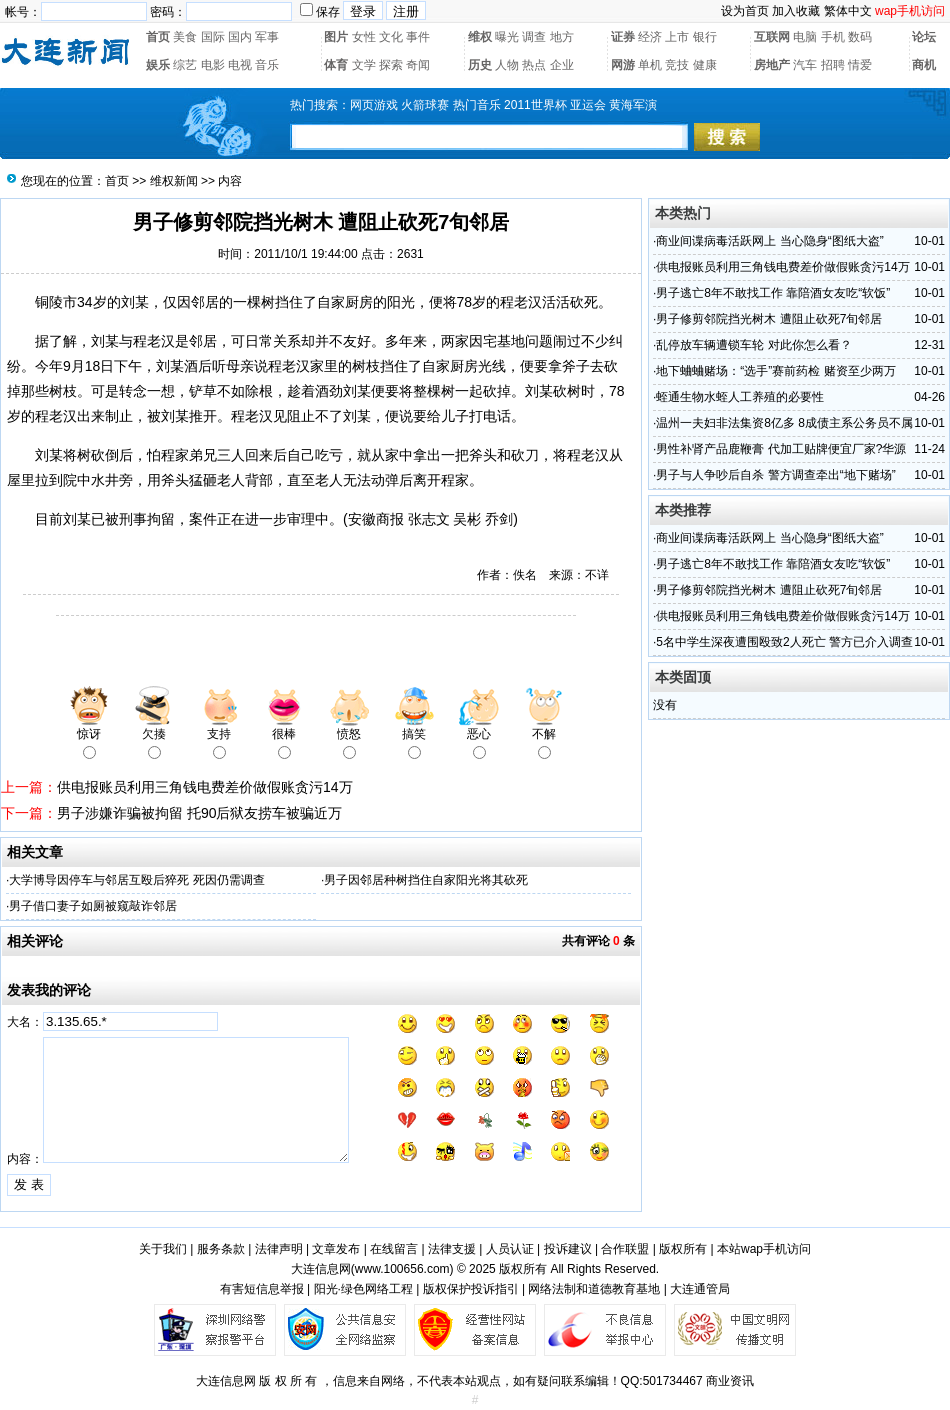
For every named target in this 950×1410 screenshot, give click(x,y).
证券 (623, 37)
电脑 (805, 37)
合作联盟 (625, 1249)
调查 (534, 37)
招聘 (833, 65)
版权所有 (683, 1249)
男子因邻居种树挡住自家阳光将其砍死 (426, 880)
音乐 (267, 65)
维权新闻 (174, 181)
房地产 (772, 65)
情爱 (860, 65)
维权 (480, 37)
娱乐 (158, 65)
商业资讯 (730, 1381)
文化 (391, 37)
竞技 (677, 65)
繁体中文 (848, 11)
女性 (364, 37)
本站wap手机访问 (764, 1249)
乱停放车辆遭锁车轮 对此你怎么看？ (753, 345)
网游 (623, 65)
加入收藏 (796, 11)
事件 (418, 37)
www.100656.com (402, 1269)
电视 (240, 65)
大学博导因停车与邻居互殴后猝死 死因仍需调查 (136, 880)
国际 (213, 37)
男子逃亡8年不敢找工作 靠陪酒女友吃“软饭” (773, 293)
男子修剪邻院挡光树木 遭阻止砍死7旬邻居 (769, 319)
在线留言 (394, 1249)
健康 (705, 65)
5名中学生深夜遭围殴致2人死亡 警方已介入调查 (784, 642)
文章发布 (336, 1249)
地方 (562, 37)
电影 (213, 65)
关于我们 (163, 1249)
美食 (185, 37)
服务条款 (221, 1249)
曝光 (507, 37)
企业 (562, 65)
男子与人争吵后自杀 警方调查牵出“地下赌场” (775, 475)
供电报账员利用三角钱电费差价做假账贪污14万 (205, 787)
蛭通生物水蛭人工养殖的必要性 (740, 397)
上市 (677, 37)
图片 (336, 37)
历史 (480, 65)
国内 (240, 37)
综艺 (185, 65)
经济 (650, 37)
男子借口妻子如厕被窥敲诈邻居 (93, 906)
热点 (534, 65)
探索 (391, 65)
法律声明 (279, 1249)
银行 (705, 37)
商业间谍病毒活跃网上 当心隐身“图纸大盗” (769, 241)
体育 (336, 65)
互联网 (772, 37)
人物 (507, 65)
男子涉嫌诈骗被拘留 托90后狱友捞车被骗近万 (199, 813)
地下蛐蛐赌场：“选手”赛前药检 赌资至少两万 (775, 371)
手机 (833, 37)
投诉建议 (568, 1249)
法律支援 (452, 1249)
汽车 (805, 65)
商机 (924, 65)
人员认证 (510, 1249)
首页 (158, 37)
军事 (267, 37)
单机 (650, 65)
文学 (364, 65)
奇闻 (418, 65)
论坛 (924, 37)
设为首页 (745, 11)
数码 (860, 37)
